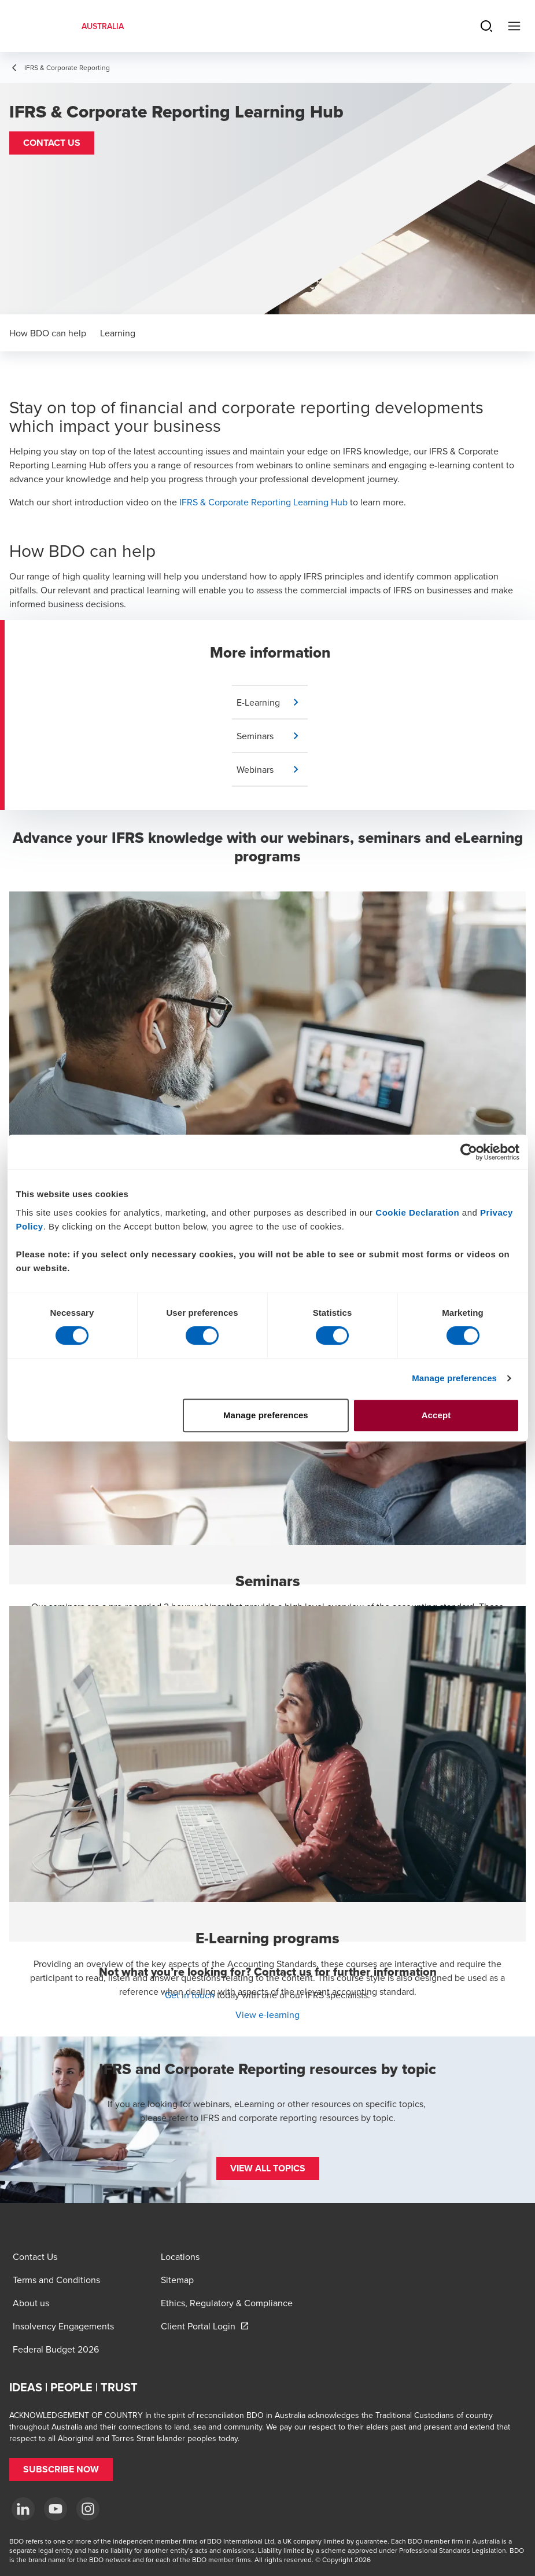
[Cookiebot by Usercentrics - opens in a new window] (468, 1152)
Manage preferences (454, 1378)
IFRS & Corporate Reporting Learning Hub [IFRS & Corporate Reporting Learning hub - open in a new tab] (263, 502)
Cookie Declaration (417, 1212)
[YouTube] (55, 2509)
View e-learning (267, 2014)
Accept (436, 1415)
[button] (51, 143)
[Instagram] (88, 2509)
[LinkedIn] (23, 2509)
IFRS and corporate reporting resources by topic (297, 2117)
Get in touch (190, 1994)
